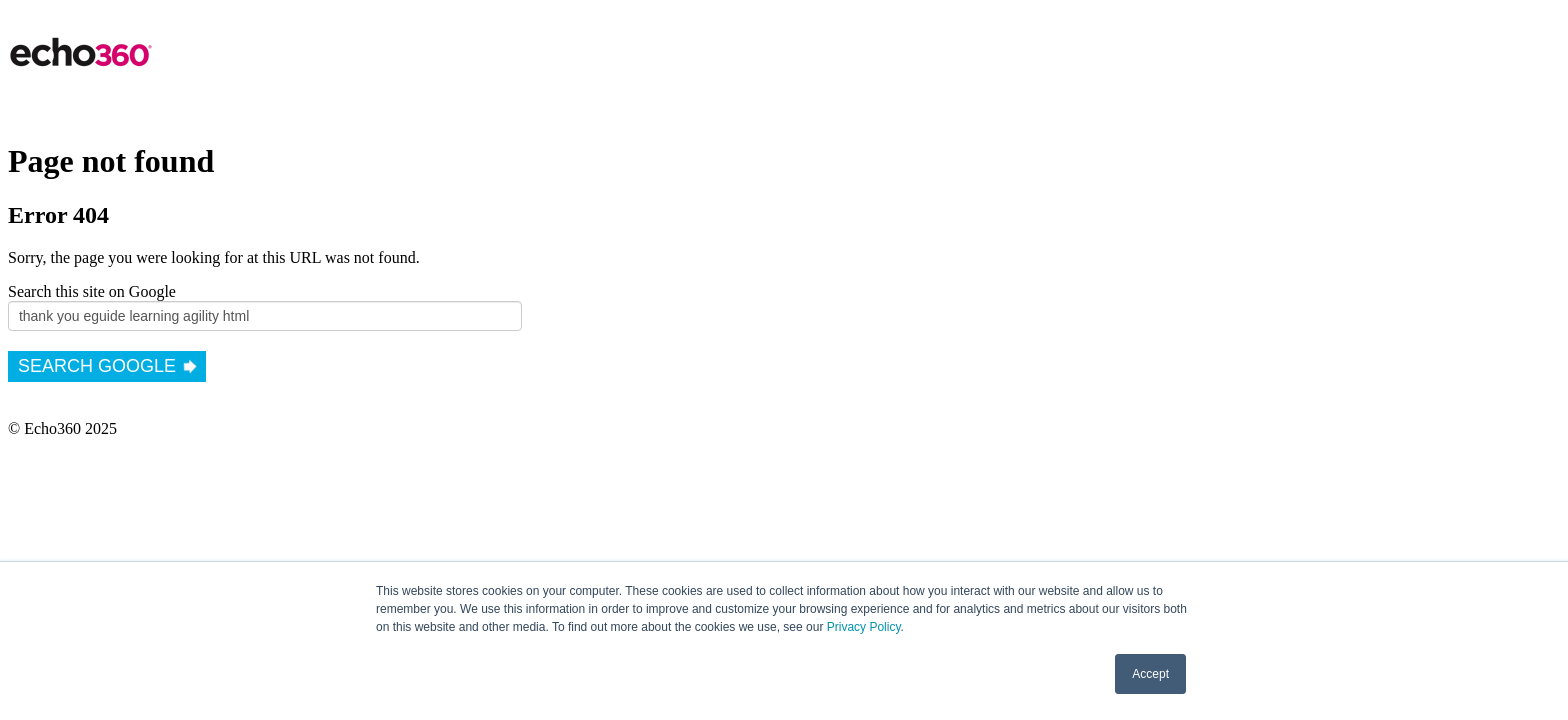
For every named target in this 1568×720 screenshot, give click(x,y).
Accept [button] (1150, 674)
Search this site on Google (92, 291)
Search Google (97, 366)
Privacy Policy (864, 627)
